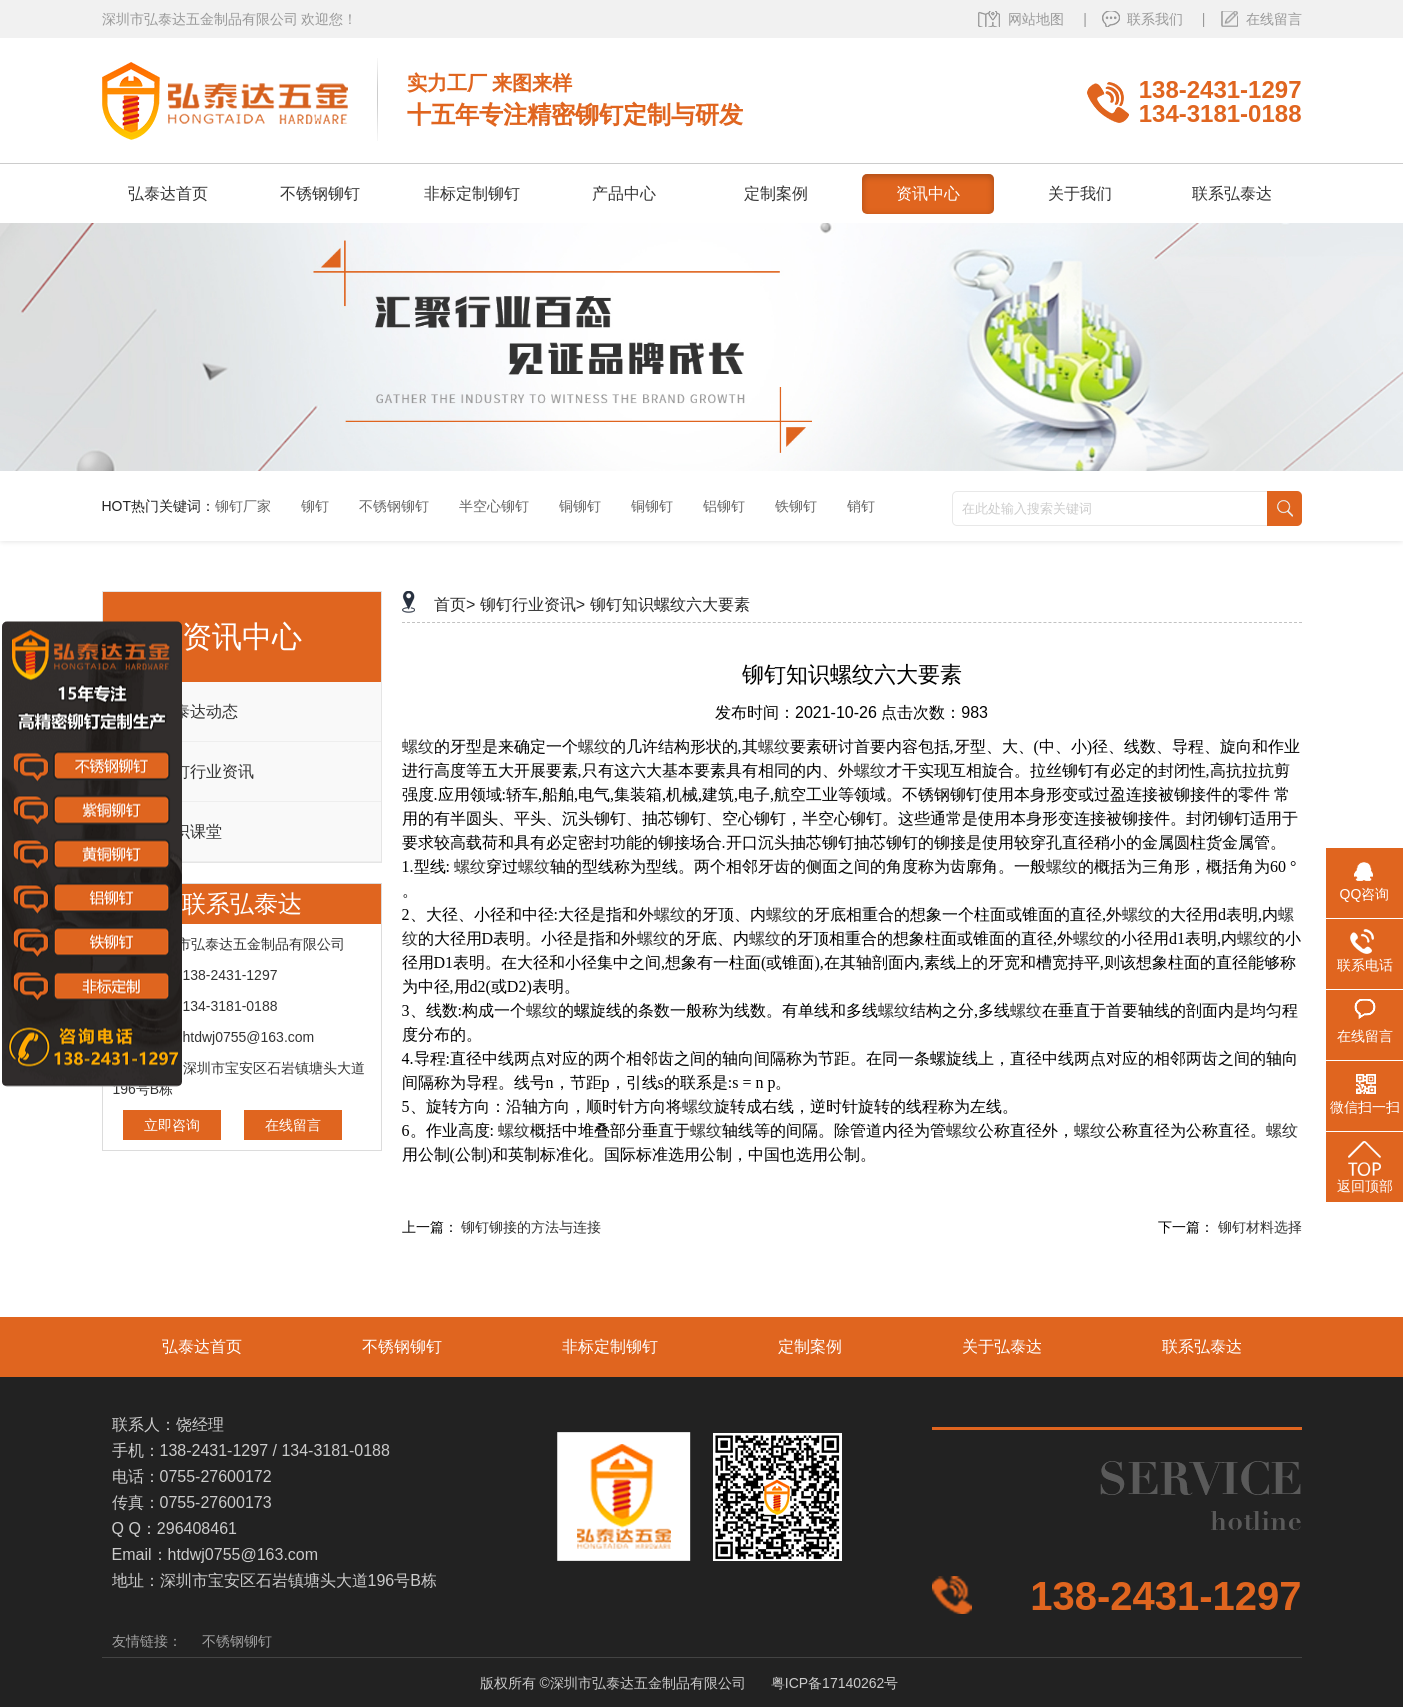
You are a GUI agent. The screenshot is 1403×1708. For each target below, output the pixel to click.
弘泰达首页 (202, 1346)
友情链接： (147, 1641)
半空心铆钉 (494, 506)
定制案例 (810, 1346)
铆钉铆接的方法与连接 (531, 1227)
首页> (454, 604)
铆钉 (315, 506)
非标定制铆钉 (610, 1346)
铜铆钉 (580, 506)
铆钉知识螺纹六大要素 (670, 604)
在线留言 (1274, 19)
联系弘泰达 (1202, 1346)
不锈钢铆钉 (394, 506)
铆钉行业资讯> (532, 604)
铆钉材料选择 (1260, 1227)
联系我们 (1157, 19)
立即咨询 (172, 1125)
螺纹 (418, 746)
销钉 (861, 506)
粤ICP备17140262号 (835, 1683)
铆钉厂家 (243, 506)
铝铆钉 (724, 506)
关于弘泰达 (1002, 1346)
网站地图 (1038, 19)
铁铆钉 (796, 506)
